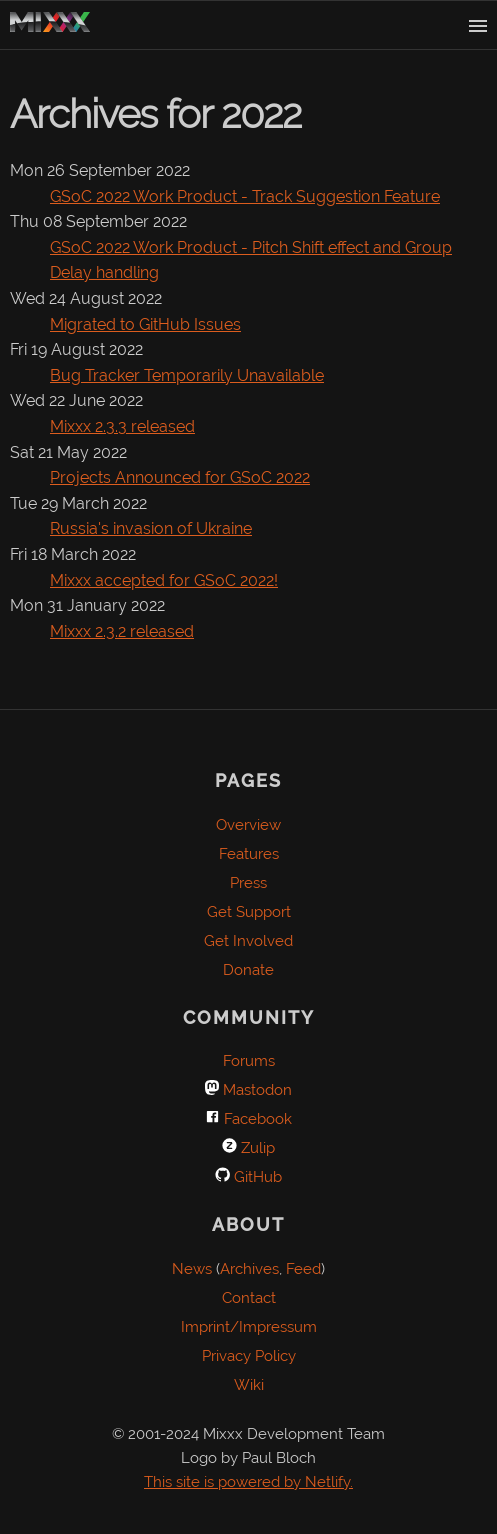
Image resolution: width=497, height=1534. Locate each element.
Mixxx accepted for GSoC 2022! (164, 580)
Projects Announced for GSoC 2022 (180, 477)
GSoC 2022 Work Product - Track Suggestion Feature (245, 196)
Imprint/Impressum (249, 1327)
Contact (249, 1298)
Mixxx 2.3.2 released (122, 631)
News (192, 1269)
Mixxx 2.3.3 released (122, 426)
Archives (249, 1269)
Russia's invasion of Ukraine (151, 528)
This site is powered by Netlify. (248, 1482)
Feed (303, 1269)
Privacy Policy (249, 1356)
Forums (249, 1061)
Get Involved (248, 941)
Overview (248, 825)
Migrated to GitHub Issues (145, 324)
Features (249, 854)
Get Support (249, 912)
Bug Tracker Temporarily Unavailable (187, 375)
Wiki (249, 1385)
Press (248, 883)
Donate (248, 970)
